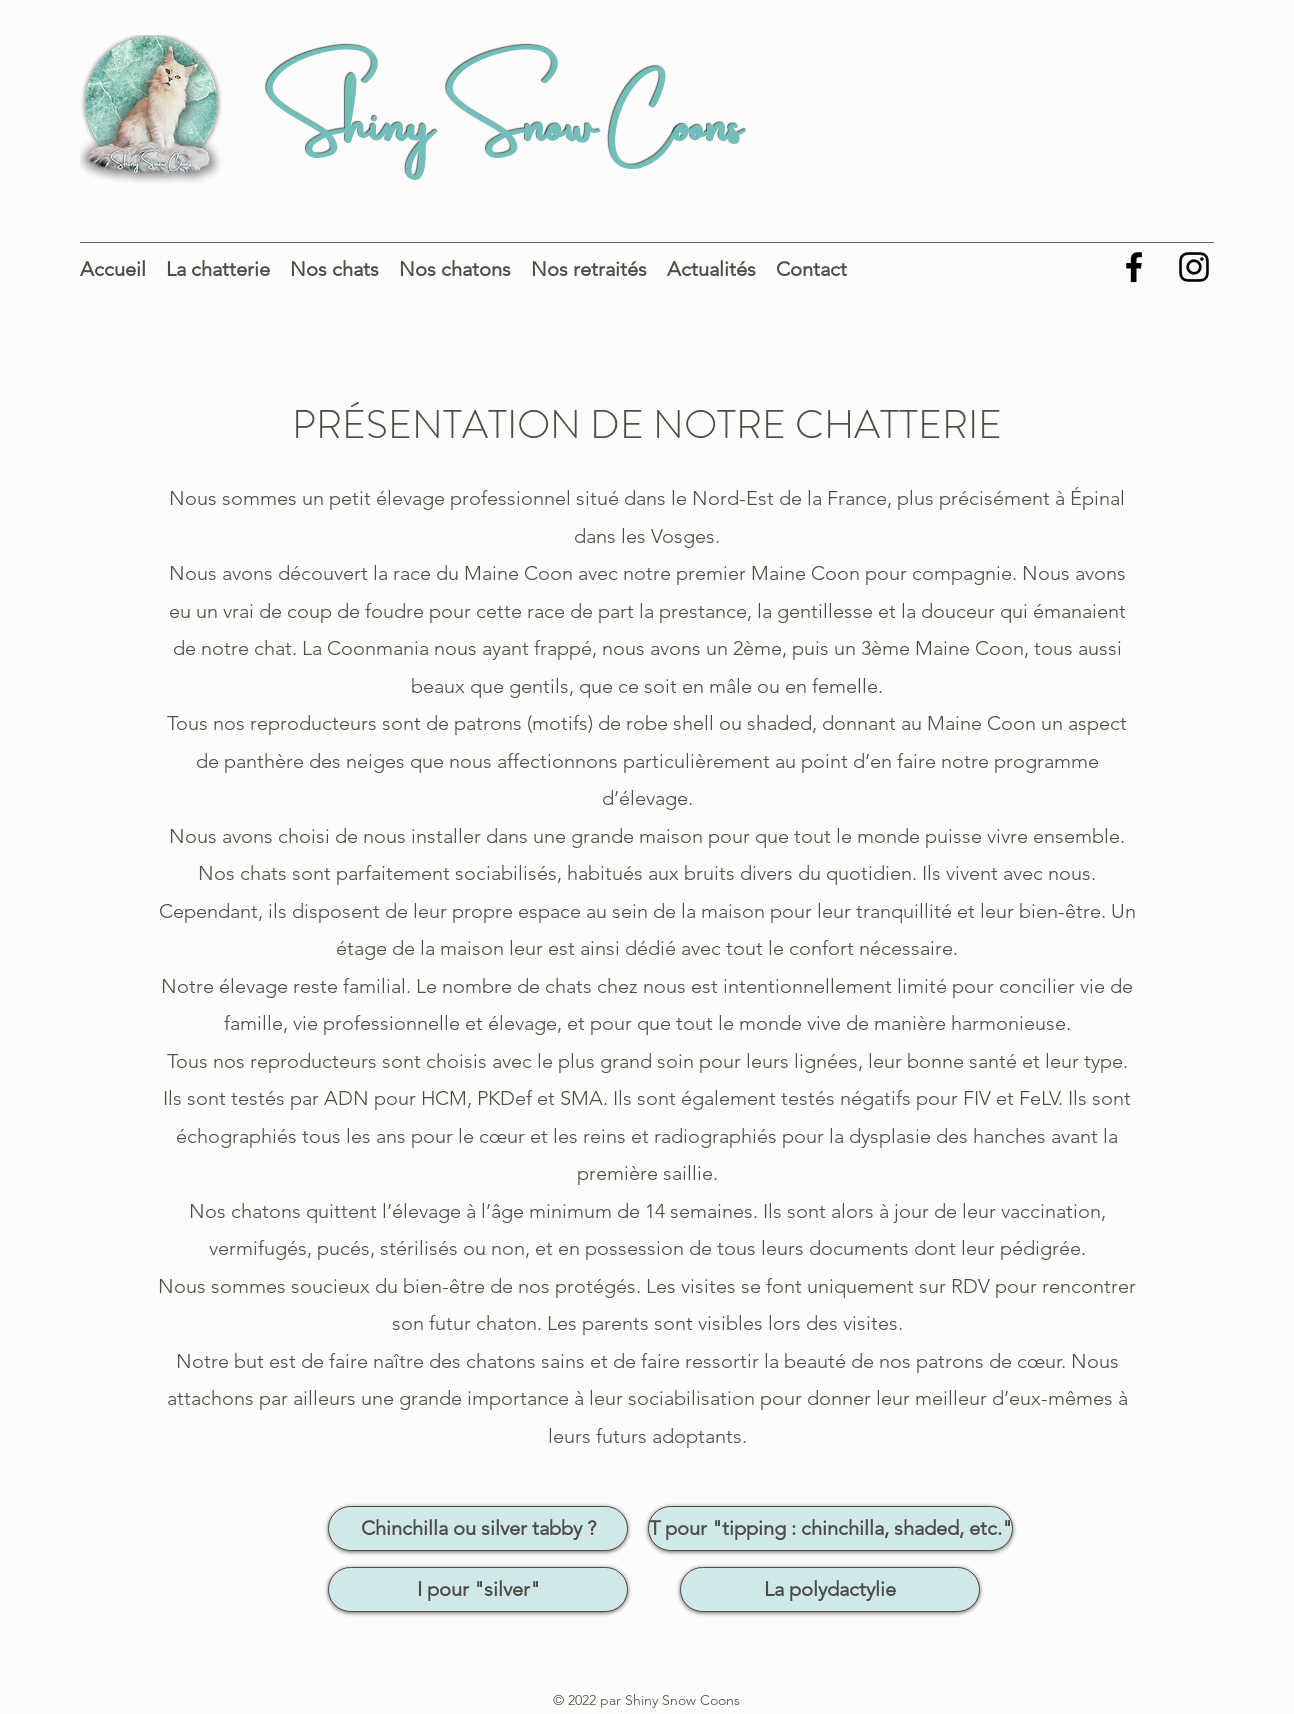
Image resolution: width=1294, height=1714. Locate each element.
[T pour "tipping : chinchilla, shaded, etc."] (830, 1528)
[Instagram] (1194, 267)
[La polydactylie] (830, 1589)
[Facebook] (1134, 267)
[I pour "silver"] (478, 1589)
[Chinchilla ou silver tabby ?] (478, 1528)
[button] (218, 267)
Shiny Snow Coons (503, 113)
